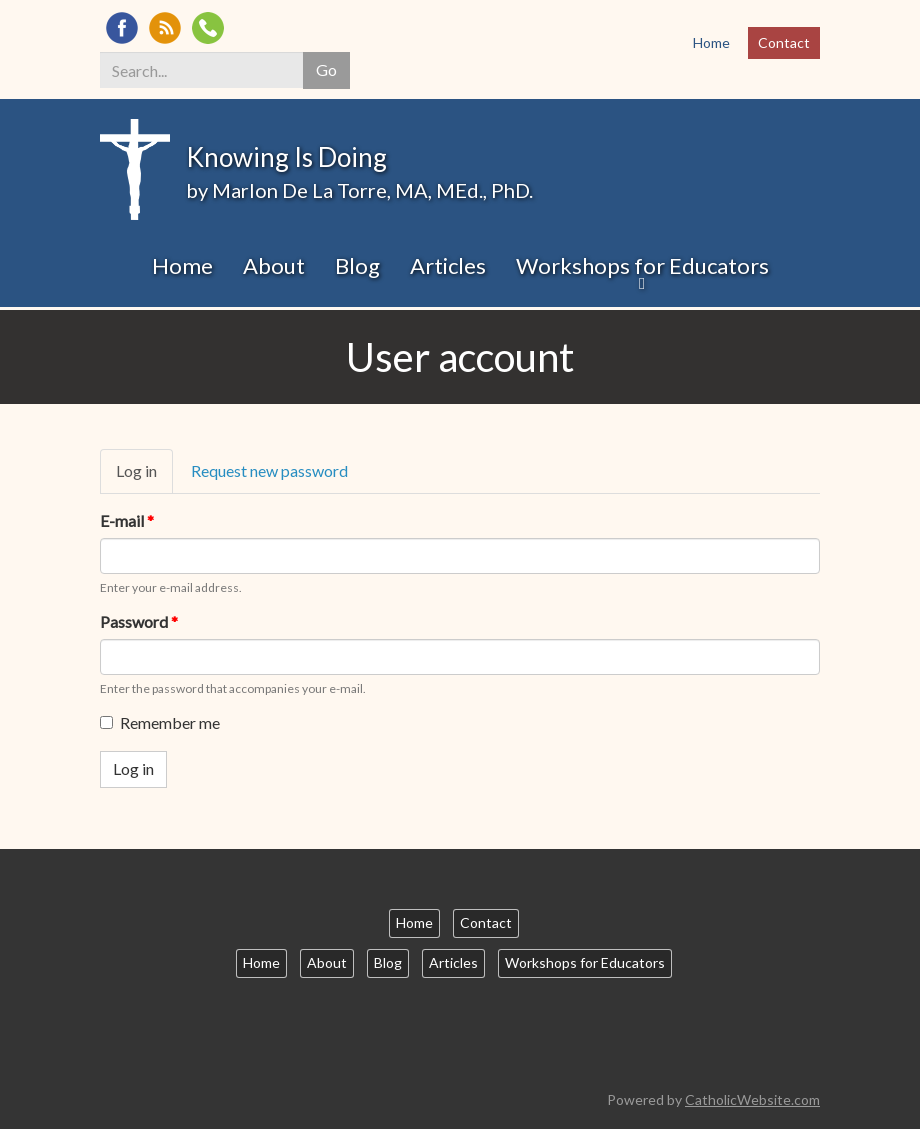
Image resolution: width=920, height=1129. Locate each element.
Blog (357, 265)
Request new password (269, 470)
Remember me (160, 722)
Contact (784, 42)
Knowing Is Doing (286, 157)
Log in (144, 477)
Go (326, 69)
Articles (448, 265)
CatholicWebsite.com (752, 1099)
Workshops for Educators (642, 265)
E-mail (127, 520)
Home (711, 42)
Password (139, 621)
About (274, 265)
